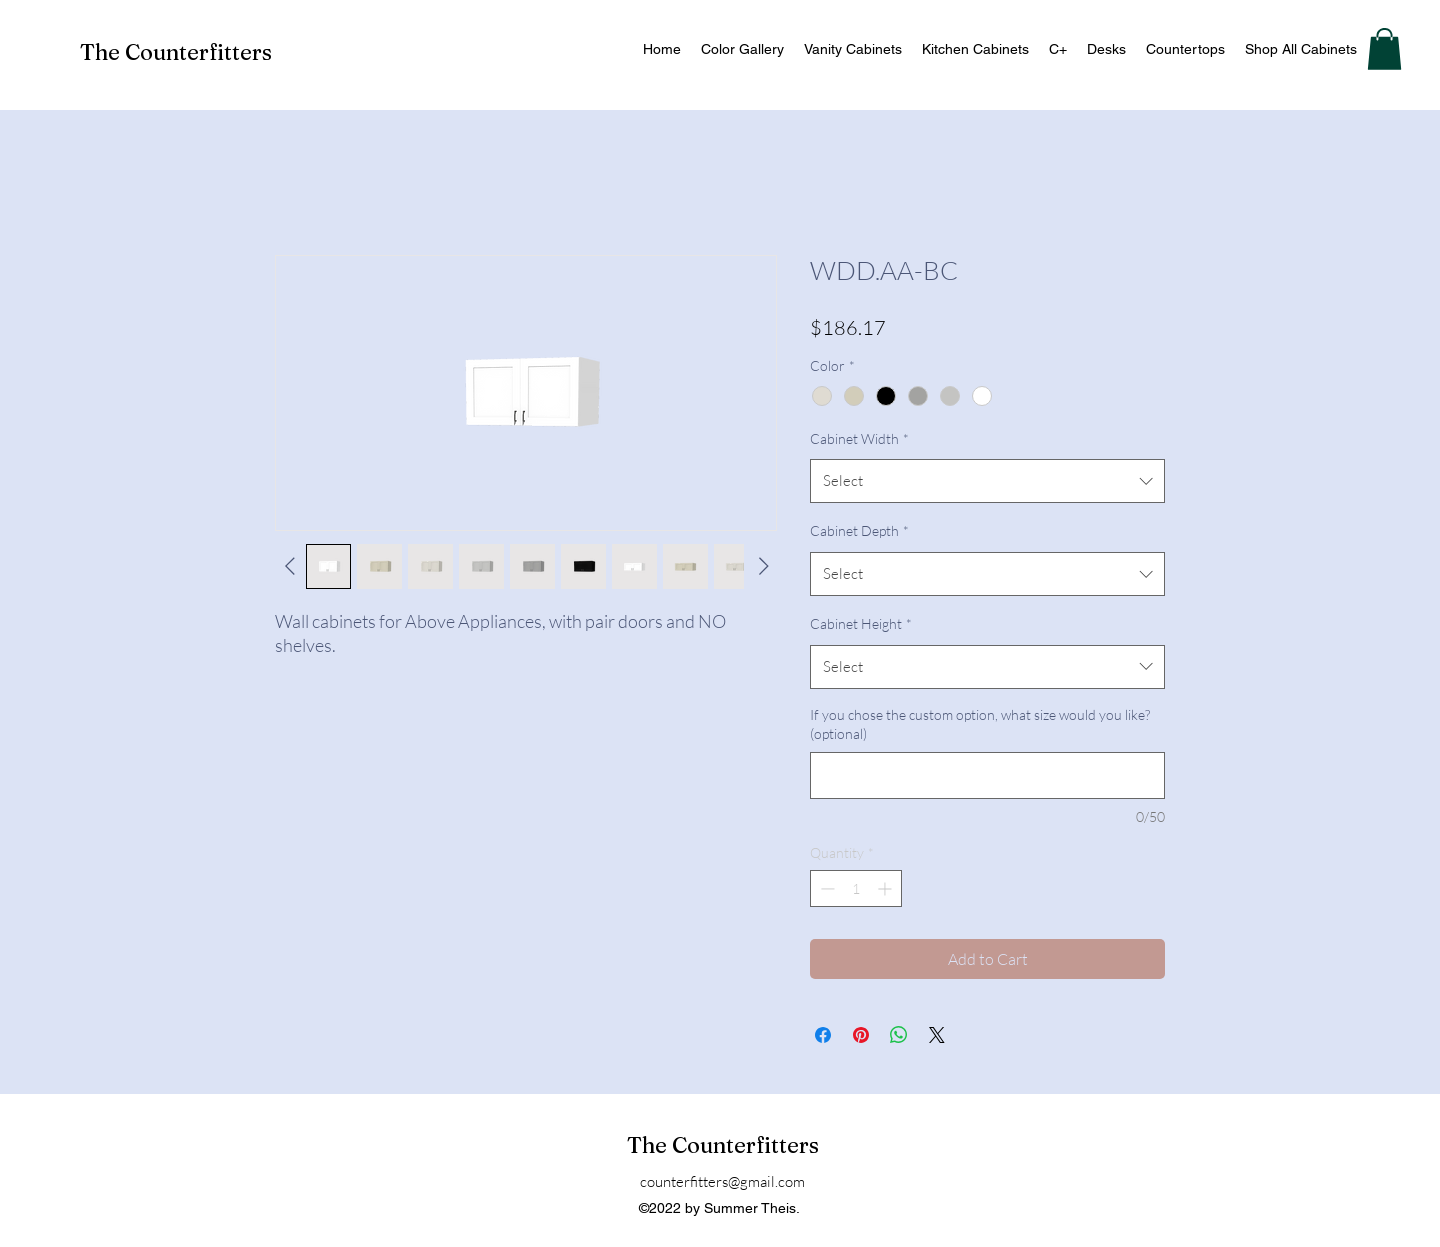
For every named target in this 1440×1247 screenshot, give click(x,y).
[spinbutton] (856, 888)
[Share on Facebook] (823, 1035)
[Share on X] (937, 1035)
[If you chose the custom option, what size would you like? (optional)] (987, 775)
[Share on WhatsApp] (899, 1035)
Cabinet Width (859, 438)
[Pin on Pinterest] (861, 1035)
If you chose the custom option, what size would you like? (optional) (980, 724)
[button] (1384, 49)
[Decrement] (825, 888)
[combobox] (987, 481)
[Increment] (886, 888)
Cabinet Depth (859, 530)
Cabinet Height (861, 623)
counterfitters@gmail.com (722, 1181)
